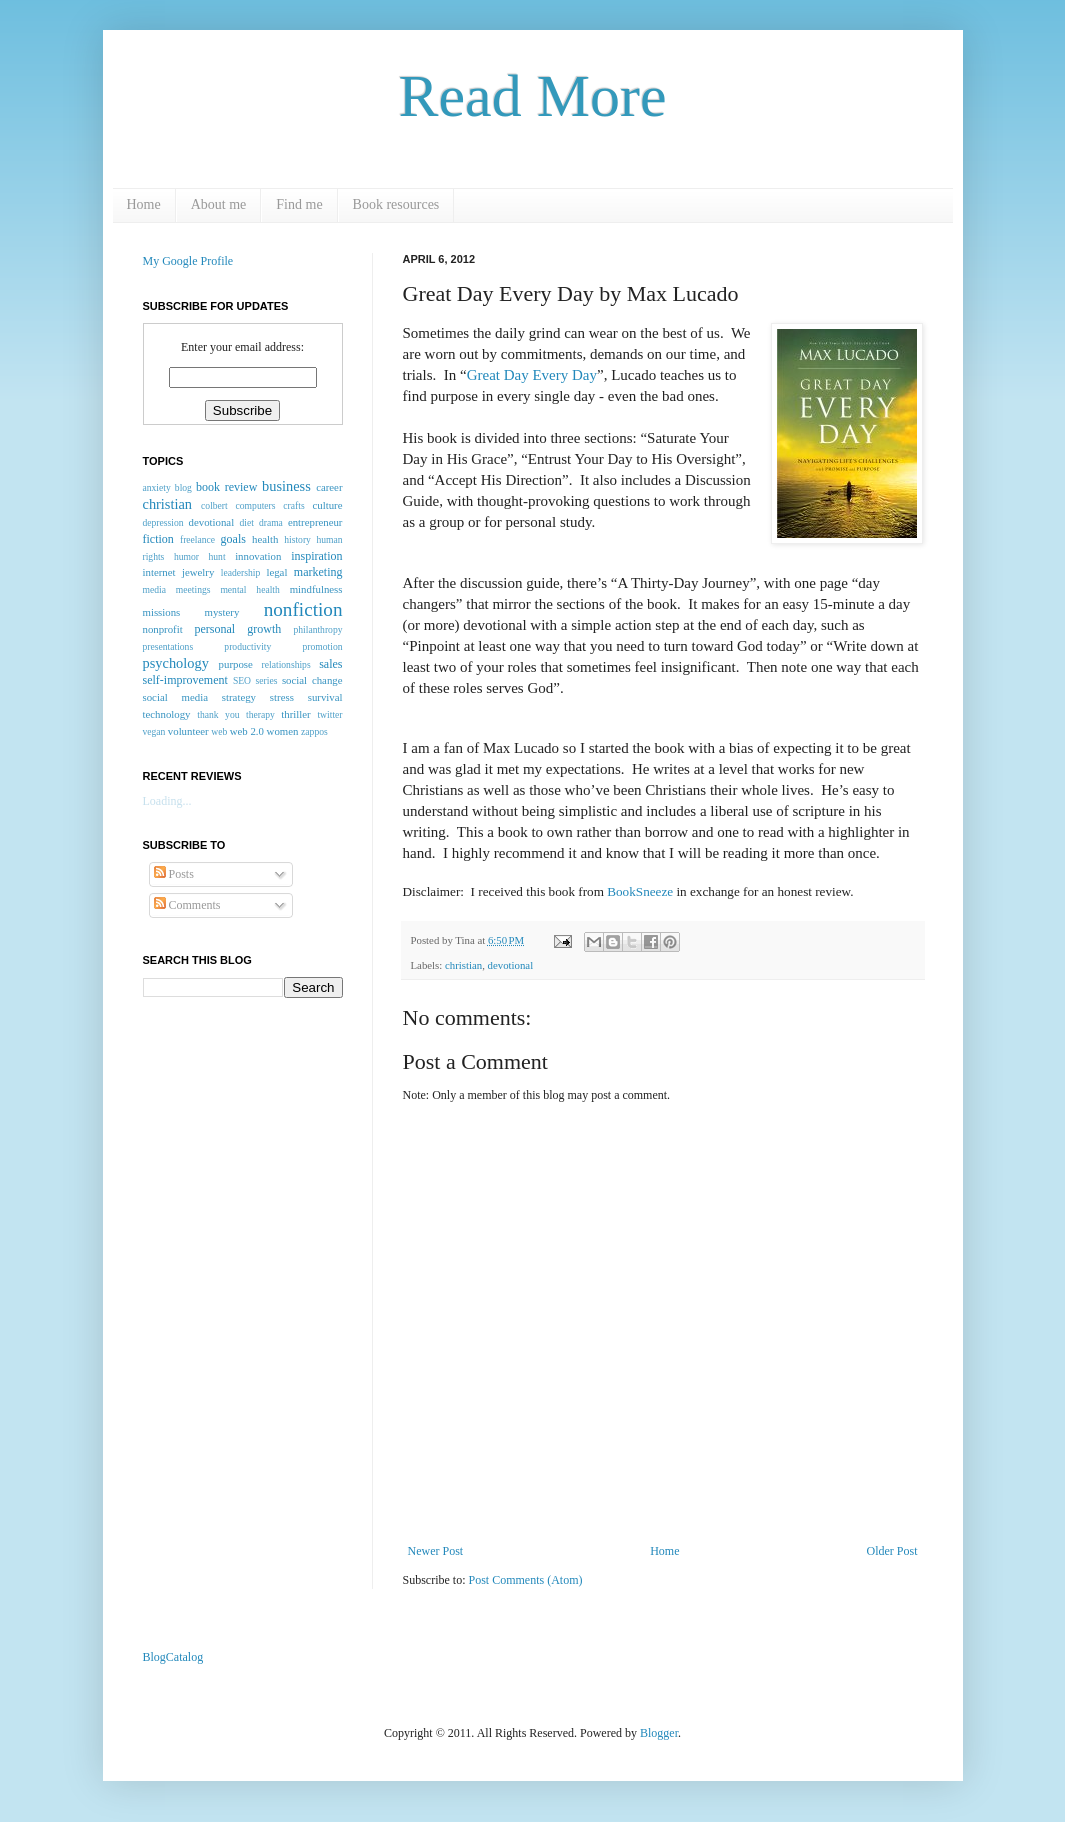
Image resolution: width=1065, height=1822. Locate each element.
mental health (249, 589)
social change (312, 680)
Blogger (659, 1733)
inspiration (316, 556)
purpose (236, 664)
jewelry (198, 572)
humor (186, 556)
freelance (197, 539)
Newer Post (436, 1551)
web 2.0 (247, 731)
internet (159, 572)
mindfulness (316, 589)
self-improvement (185, 680)
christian (463, 965)
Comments (187, 905)
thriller (295, 714)
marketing (318, 572)
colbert (214, 505)
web (219, 731)
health (265, 539)
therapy (260, 714)
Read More (532, 96)
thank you (218, 714)
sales (330, 664)
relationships (286, 664)
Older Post (892, 1551)
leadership (240, 572)
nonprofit (163, 629)
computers (256, 505)
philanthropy (317, 629)
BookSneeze (641, 891)
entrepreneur (315, 522)
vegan (154, 731)
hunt (217, 556)
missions (162, 612)
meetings (193, 589)
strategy (239, 697)
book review (226, 487)
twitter (329, 714)
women (283, 731)
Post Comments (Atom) (526, 1580)
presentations (168, 646)
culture (328, 505)
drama (271, 522)
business (286, 486)
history (297, 539)
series (267, 680)
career (329, 487)
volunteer (188, 731)
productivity (247, 646)
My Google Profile (188, 261)
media (154, 589)
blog (183, 487)
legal (276, 572)
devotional (511, 965)
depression (163, 522)
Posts (174, 874)
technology (167, 714)
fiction (158, 539)
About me (219, 204)
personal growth (238, 629)
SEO (242, 680)
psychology (176, 663)
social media (175, 697)
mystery (222, 612)
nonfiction (303, 609)
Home (144, 204)
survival (325, 697)
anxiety (157, 487)
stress (282, 697)
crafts (293, 505)
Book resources (396, 204)
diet (246, 522)
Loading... (167, 801)
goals (233, 539)
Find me (299, 204)
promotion (323, 646)
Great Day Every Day (532, 375)
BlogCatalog (173, 1657)
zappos (314, 731)
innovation (258, 556)
